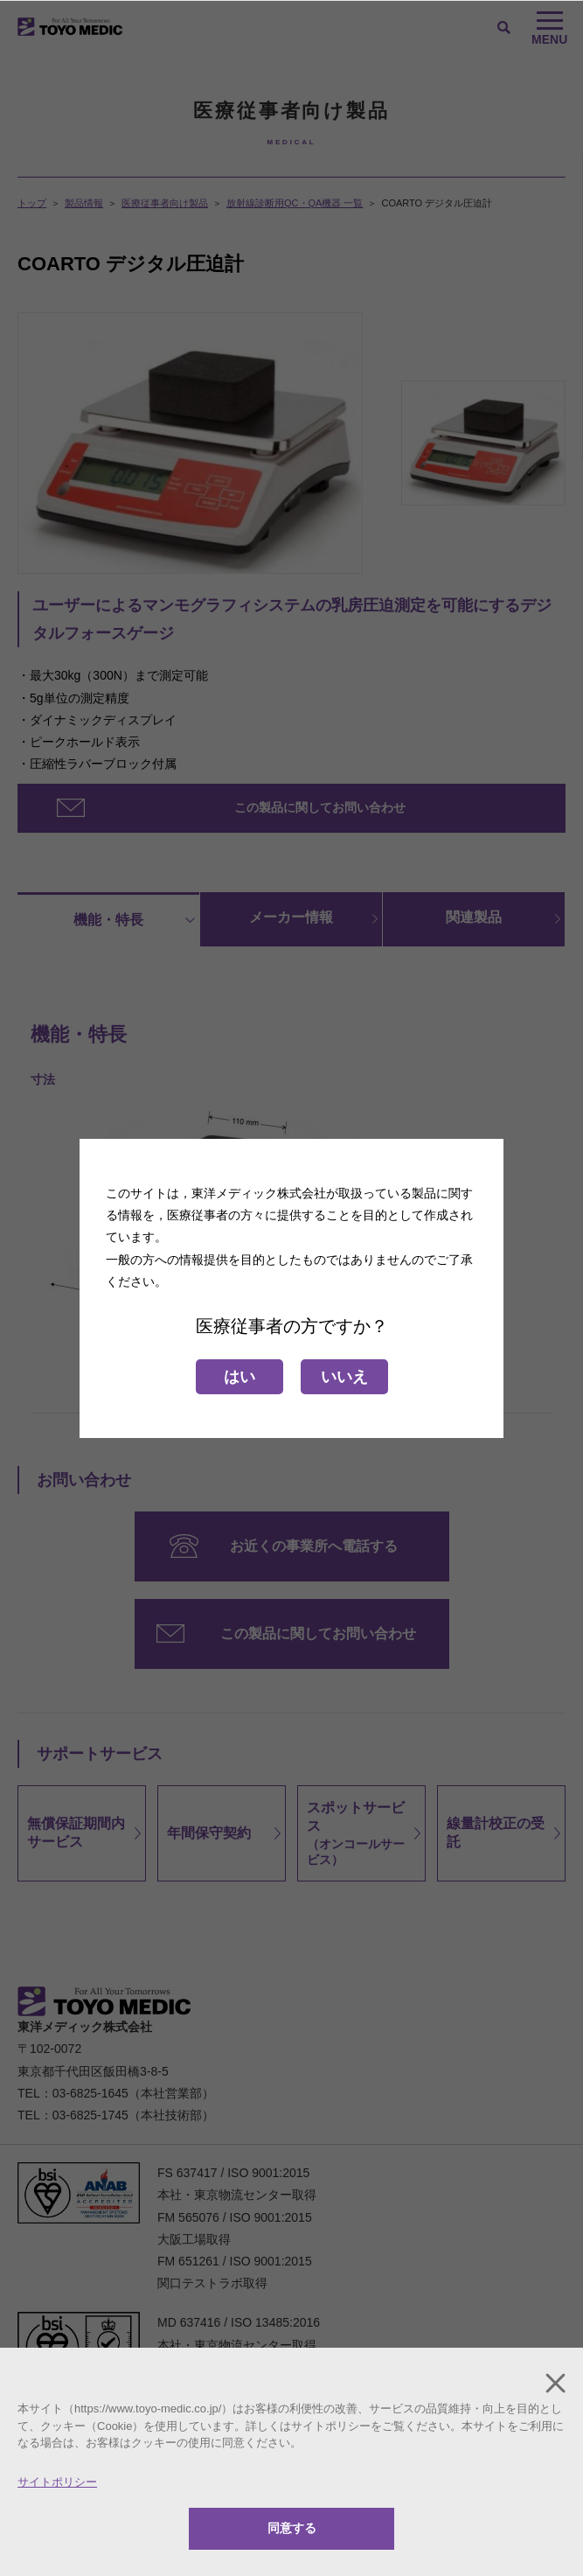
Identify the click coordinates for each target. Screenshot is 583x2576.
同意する (291, 2528)
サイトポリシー (57, 2482)
